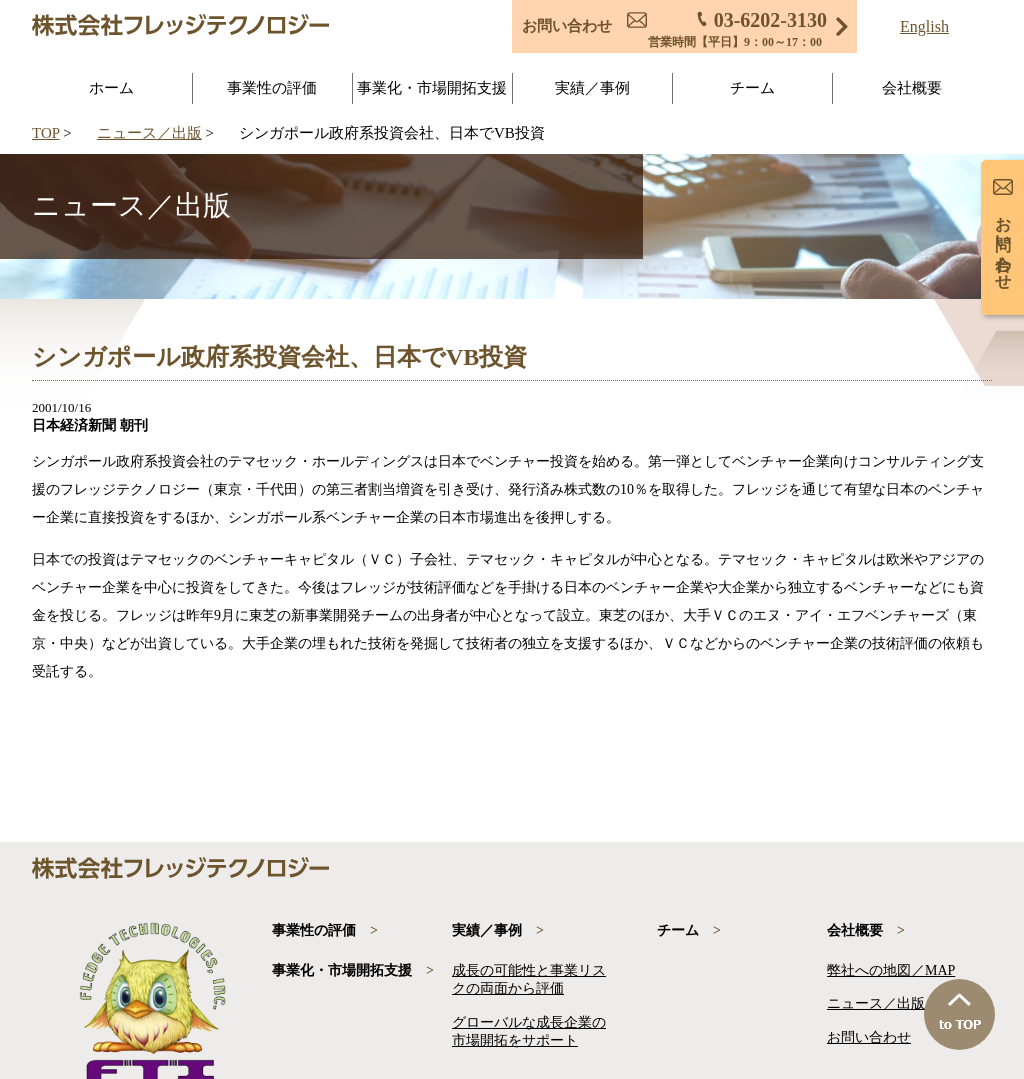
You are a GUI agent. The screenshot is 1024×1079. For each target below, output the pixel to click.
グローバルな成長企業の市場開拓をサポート (529, 1031)
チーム (752, 88)
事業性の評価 (272, 88)
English (924, 27)
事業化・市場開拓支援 (432, 88)
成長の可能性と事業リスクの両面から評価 (529, 979)
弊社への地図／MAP (891, 970)
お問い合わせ (869, 1037)
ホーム (111, 88)
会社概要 (912, 88)
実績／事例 (592, 88)
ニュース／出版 (149, 133)
